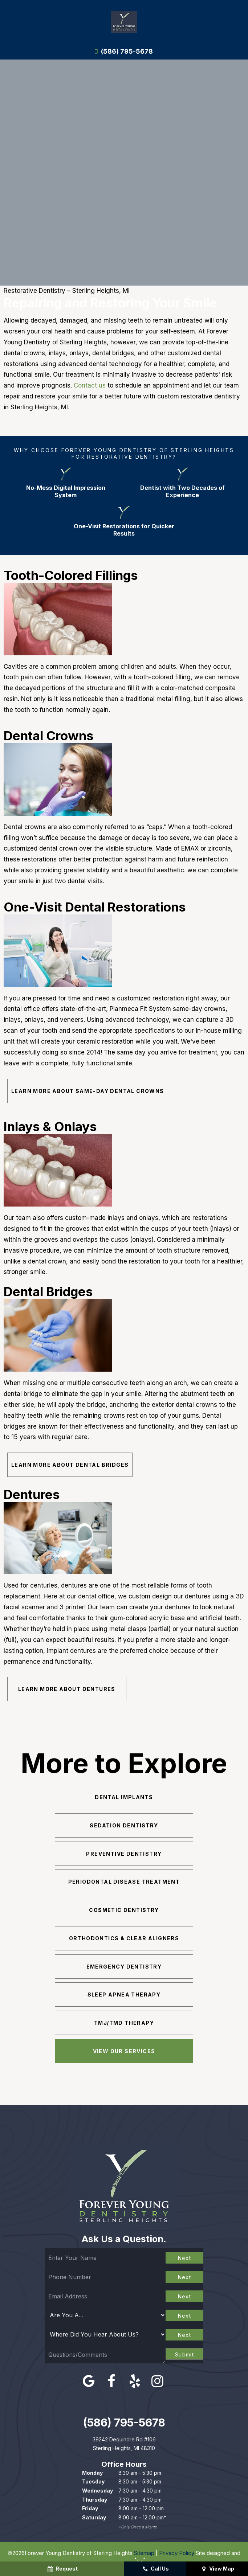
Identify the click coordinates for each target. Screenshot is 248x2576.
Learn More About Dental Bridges (70, 1465)
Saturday (94, 2515)
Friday (90, 2506)
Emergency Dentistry (124, 1965)
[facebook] (111, 2379)
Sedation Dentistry (124, 1825)
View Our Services (124, 2049)
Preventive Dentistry (124, 1854)
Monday (92, 2471)
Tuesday (93, 2480)
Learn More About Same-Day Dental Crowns (87, 1091)
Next (184, 2256)
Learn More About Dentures (60, 1690)
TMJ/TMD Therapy (124, 2021)
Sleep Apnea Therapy (124, 1993)
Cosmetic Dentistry (124, 1910)
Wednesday (97, 2489)
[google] (88, 2379)
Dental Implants (124, 1797)
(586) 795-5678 (122, 51)
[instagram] (157, 2379)
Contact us (90, 385)
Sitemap (144, 2551)
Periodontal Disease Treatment (124, 1882)
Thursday (94, 2498)
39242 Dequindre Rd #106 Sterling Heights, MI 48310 (124, 2441)
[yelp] (134, 2379)
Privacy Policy (176, 2551)
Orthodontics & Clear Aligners (124, 1937)
